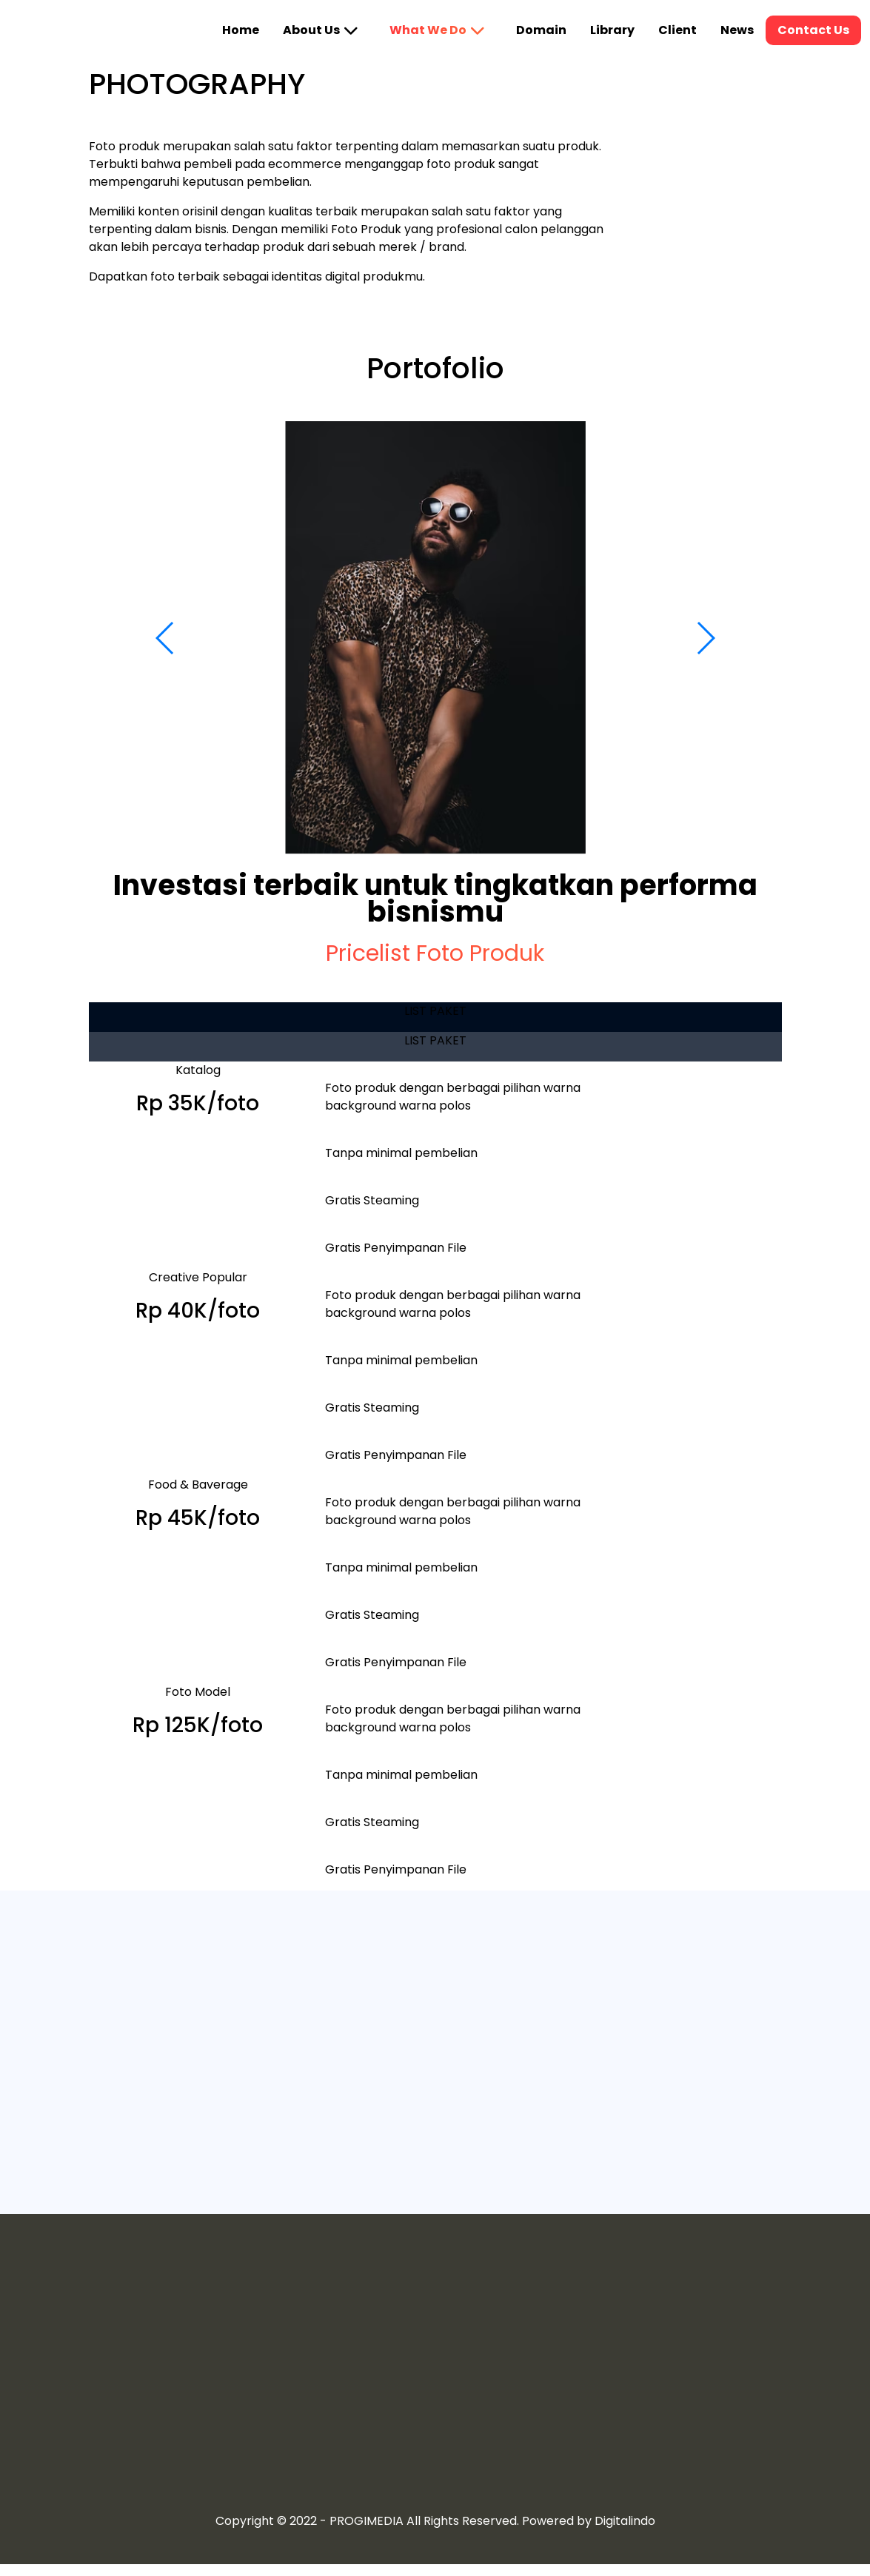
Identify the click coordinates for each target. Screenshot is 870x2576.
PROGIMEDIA (366, 2520)
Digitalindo (625, 2520)
